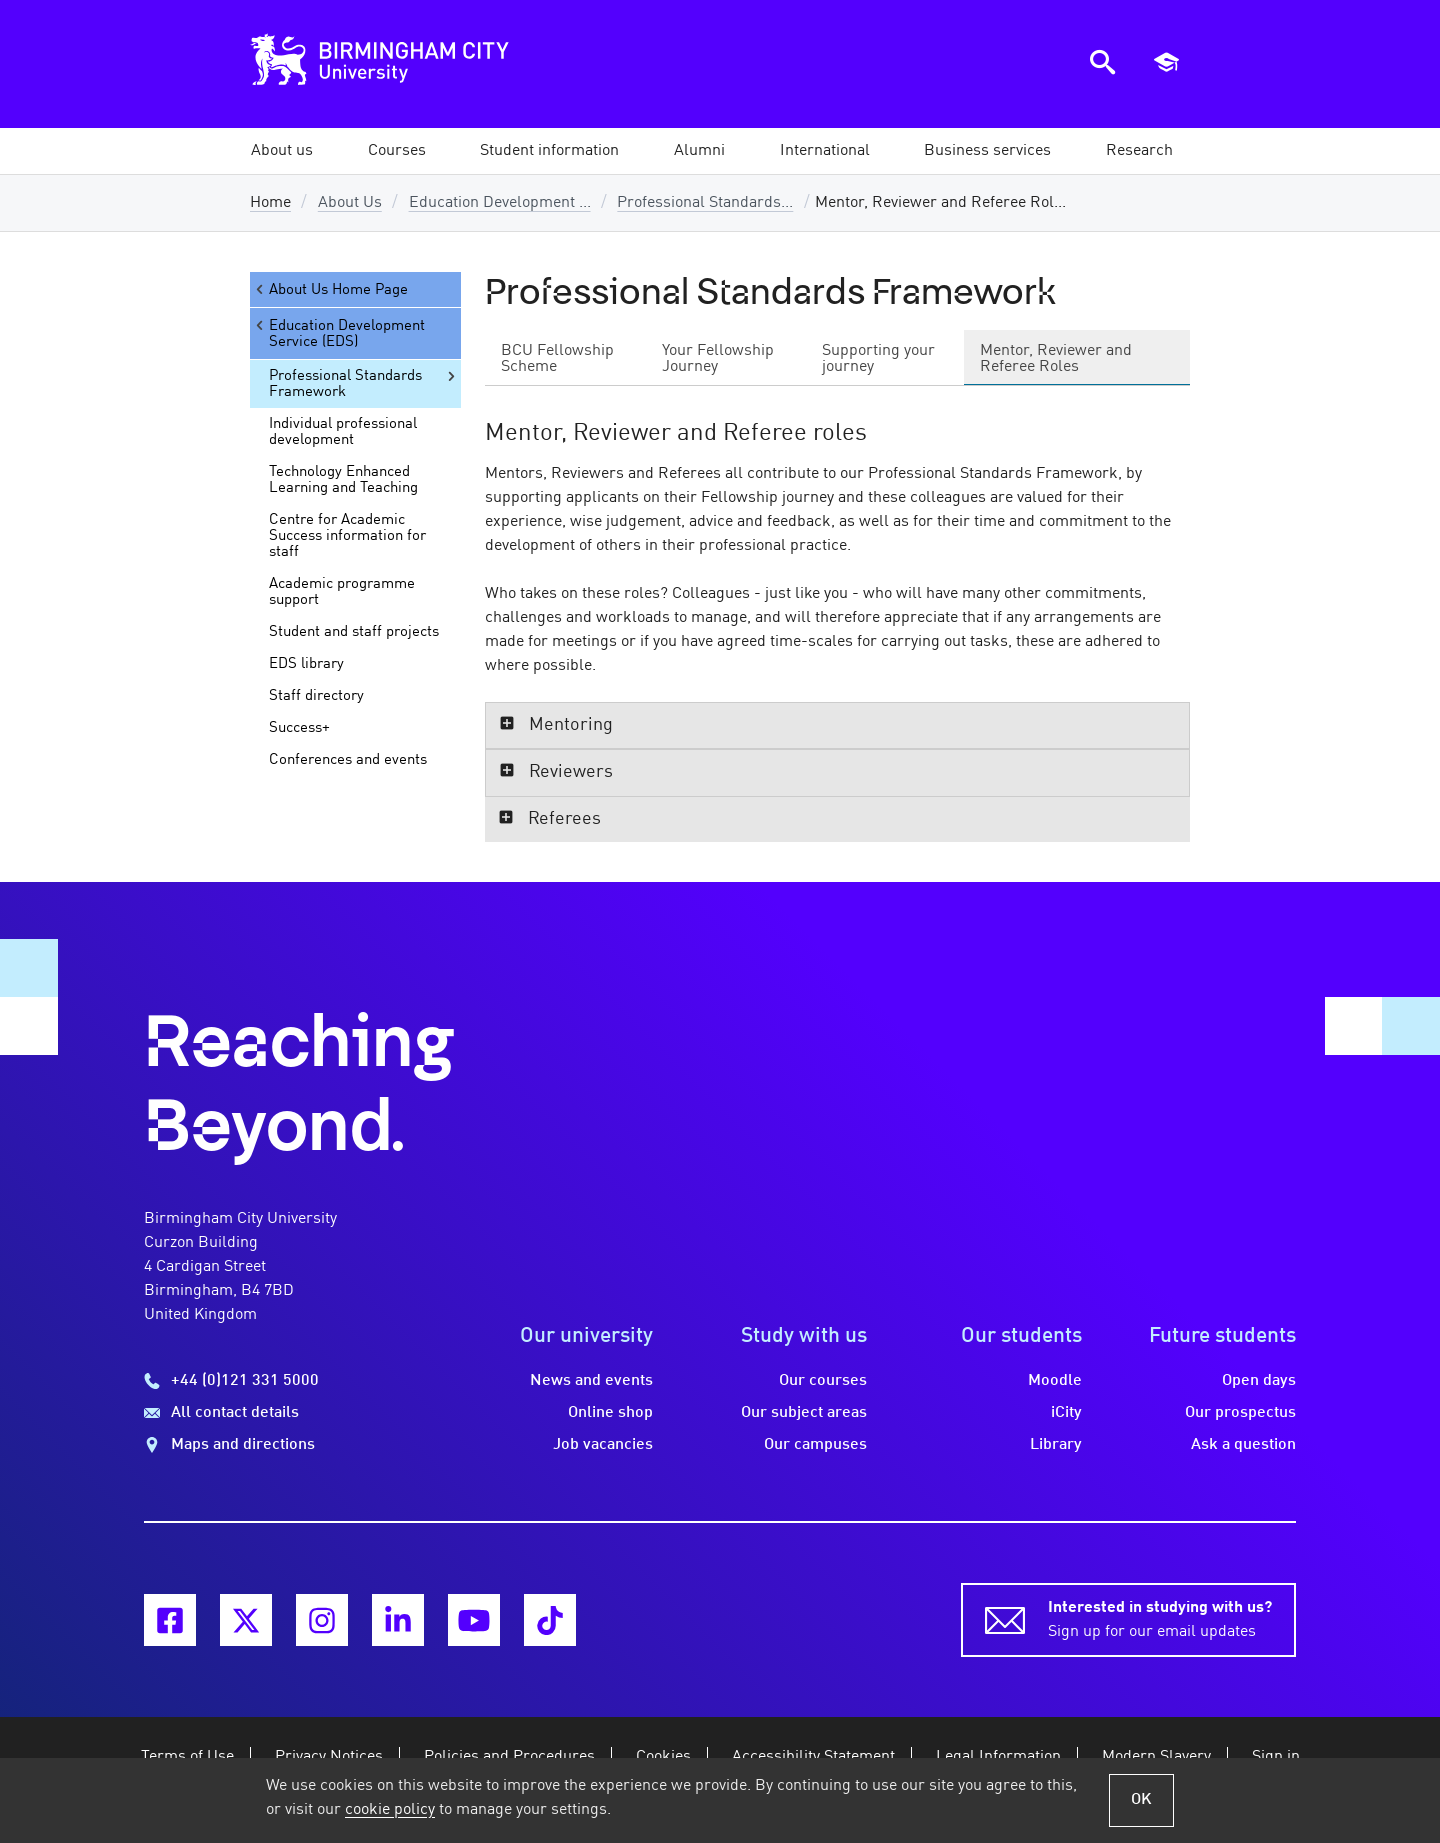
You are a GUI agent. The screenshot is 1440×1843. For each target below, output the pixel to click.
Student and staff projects (354, 632)
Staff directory (316, 696)
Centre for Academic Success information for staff (347, 536)
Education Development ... (500, 203)
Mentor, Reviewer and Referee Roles (1056, 359)
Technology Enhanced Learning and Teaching (343, 480)
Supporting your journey (878, 359)
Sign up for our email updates (1160, 1618)
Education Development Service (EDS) (339, 333)
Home (270, 203)
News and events (591, 1381)
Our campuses (815, 1445)
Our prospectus (1240, 1413)
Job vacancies (603, 1445)
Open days (1259, 1381)
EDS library (306, 664)
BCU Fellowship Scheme (557, 359)
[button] (282, 151)
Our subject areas (804, 1413)
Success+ (299, 728)
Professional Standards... (705, 203)
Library (1056, 1445)
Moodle (1055, 1381)
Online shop (610, 1413)
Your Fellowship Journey (718, 359)
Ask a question (1243, 1445)
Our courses (823, 1381)
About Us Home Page (330, 289)
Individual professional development (343, 432)
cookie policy (390, 1810)
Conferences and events (348, 760)
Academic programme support (342, 592)
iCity (1066, 1413)
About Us (350, 203)
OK (1141, 1800)
